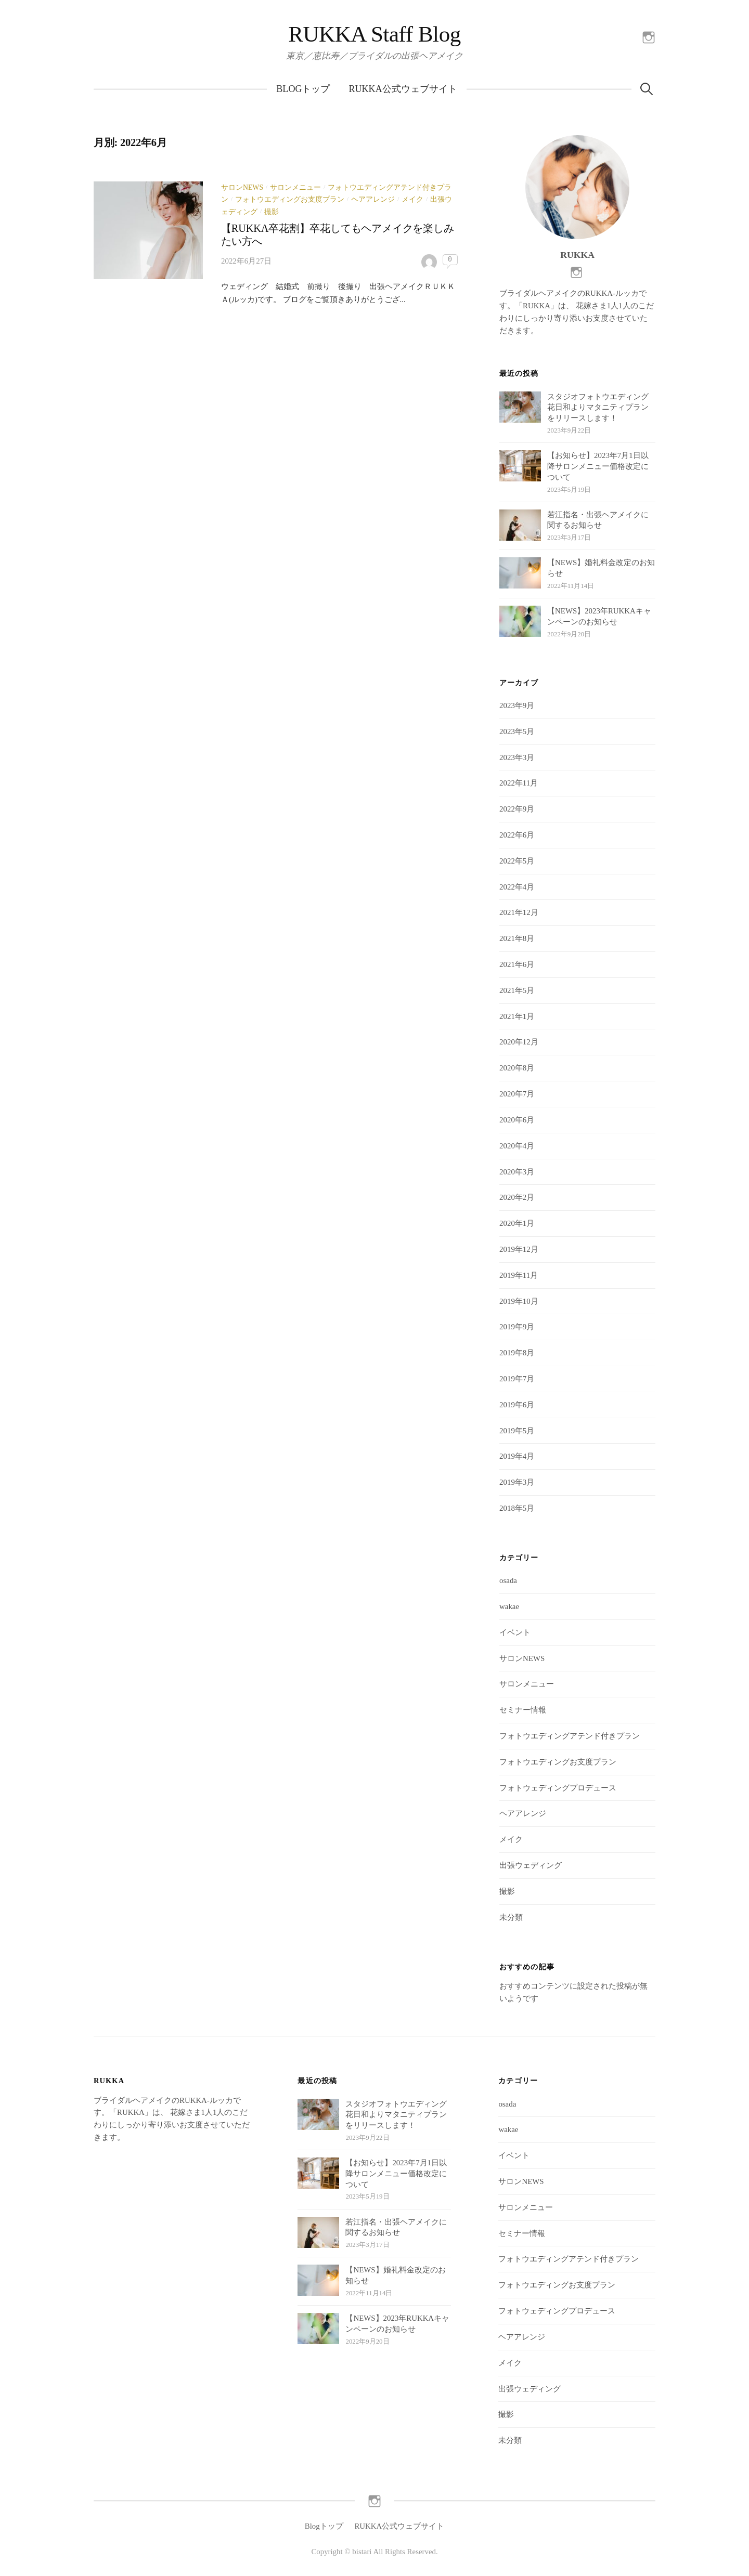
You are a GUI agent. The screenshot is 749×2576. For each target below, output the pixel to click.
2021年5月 (516, 990)
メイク (412, 199)
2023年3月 (516, 757)
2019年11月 (518, 1275)
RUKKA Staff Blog (374, 34)
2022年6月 (516, 835)
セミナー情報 (522, 1710)
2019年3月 (516, 1482)
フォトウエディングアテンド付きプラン (569, 1736)
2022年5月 (516, 861)
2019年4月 (516, 1456)
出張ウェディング (530, 1865)
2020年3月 (516, 1172)
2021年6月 (516, 964)
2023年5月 (516, 731)
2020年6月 (516, 1120)
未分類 (511, 1917)
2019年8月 (516, 1353)
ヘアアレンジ (373, 199)
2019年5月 (516, 1431)
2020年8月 (516, 1068)
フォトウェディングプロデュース (557, 1788)
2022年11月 (518, 783)
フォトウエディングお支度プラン (289, 199)
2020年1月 (516, 1223)
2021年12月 (518, 912)
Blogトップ (303, 89)
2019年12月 (518, 1249)
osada (508, 1580)
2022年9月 (516, 809)
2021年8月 (516, 938)
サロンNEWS (242, 187)
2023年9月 (516, 705)
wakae (509, 1606)
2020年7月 (516, 1094)
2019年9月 (516, 1327)
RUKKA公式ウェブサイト (402, 89)
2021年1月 (516, 1016)
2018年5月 (516, 1508)
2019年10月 (518, 1301)
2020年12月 (518, 1042)
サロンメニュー (295, 187)
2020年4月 (516, 1146)
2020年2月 (516, 1197)
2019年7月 (516, 1379)
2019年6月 (516, 1405)
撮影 (271, 212)
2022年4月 (516, 887)
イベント (515, 1632)
